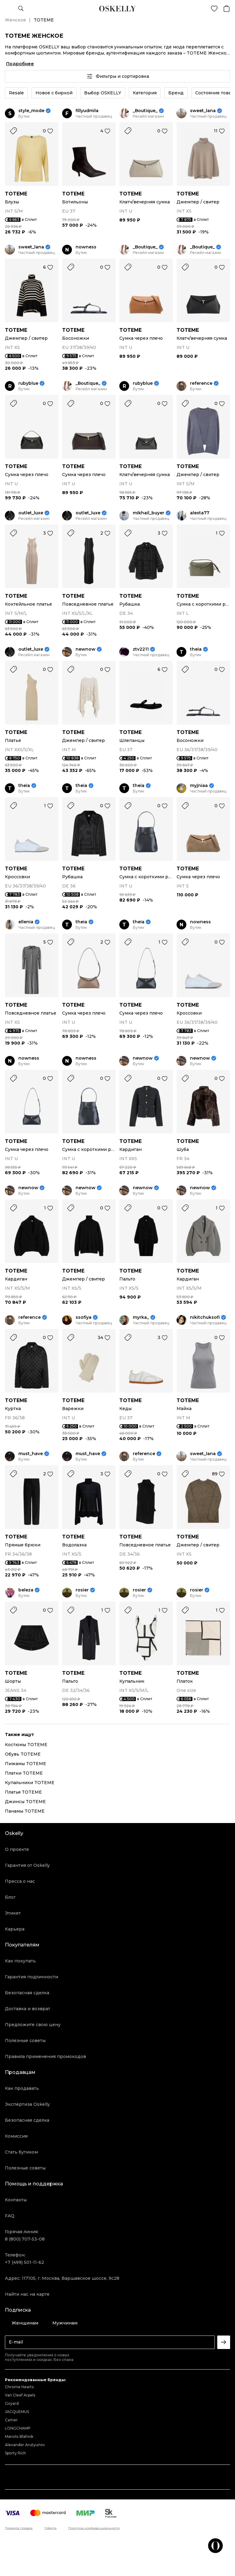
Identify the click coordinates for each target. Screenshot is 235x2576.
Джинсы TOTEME (25, 1801)
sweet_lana (203, 110)
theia (196, 649)
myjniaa (199, 785)
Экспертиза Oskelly (27, 2104)
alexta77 (199, 513)
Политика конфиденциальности (94, 2528)
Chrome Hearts (19, 2387)
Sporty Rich (15, 2453)
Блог (10, 1897)
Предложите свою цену (33, 2024)
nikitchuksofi (205, 1317)
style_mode (31, 110)
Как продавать (22, 2088)
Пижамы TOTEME (25, 1763)
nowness (86, 247)
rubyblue (28, 383)
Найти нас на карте (27, 2294)
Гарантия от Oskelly (27, 1865)
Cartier (11, 2420)
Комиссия (16, 2136)
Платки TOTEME (24, 1773)
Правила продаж (19, 2528)
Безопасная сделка (27, 1992)
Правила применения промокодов (45, 2056)
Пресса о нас (20, 1881)
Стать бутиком (21, 2152)
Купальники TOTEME (29, 1782)
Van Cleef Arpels (20, 2395)
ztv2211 (141, 649)
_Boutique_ (145, 110)
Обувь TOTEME (23, 1754)
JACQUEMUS (17, 2411)
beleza (25, 1590)
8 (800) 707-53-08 (25, 2239)
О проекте (17, 1849)
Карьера (14, 1929)
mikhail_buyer (148, 513)
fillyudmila (87, 110)
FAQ (9, 2216)
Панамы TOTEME (25, 1811)
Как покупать (20, 1961)
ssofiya (83, 1317)
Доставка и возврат (27, 2008)
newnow (85, 649)
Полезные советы (25, 2040)
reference (201, 383)
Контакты (16, 2200)
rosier (82, 1590)
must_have (30, 1453)
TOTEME (16, 194)
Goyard (12, 2403)
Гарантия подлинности (31, 1977)
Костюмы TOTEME (26, 1744)
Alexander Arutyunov (25, 2444)
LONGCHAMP (18, 2428)
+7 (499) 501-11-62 (24, 2262)
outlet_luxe (30, 513)
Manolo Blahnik (19, 2436)
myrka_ (141, 1317)
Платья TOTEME (23, 1792)
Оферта (51, 2528)
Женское (15, 20)
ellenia (25, 922)
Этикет (13, 1913)
